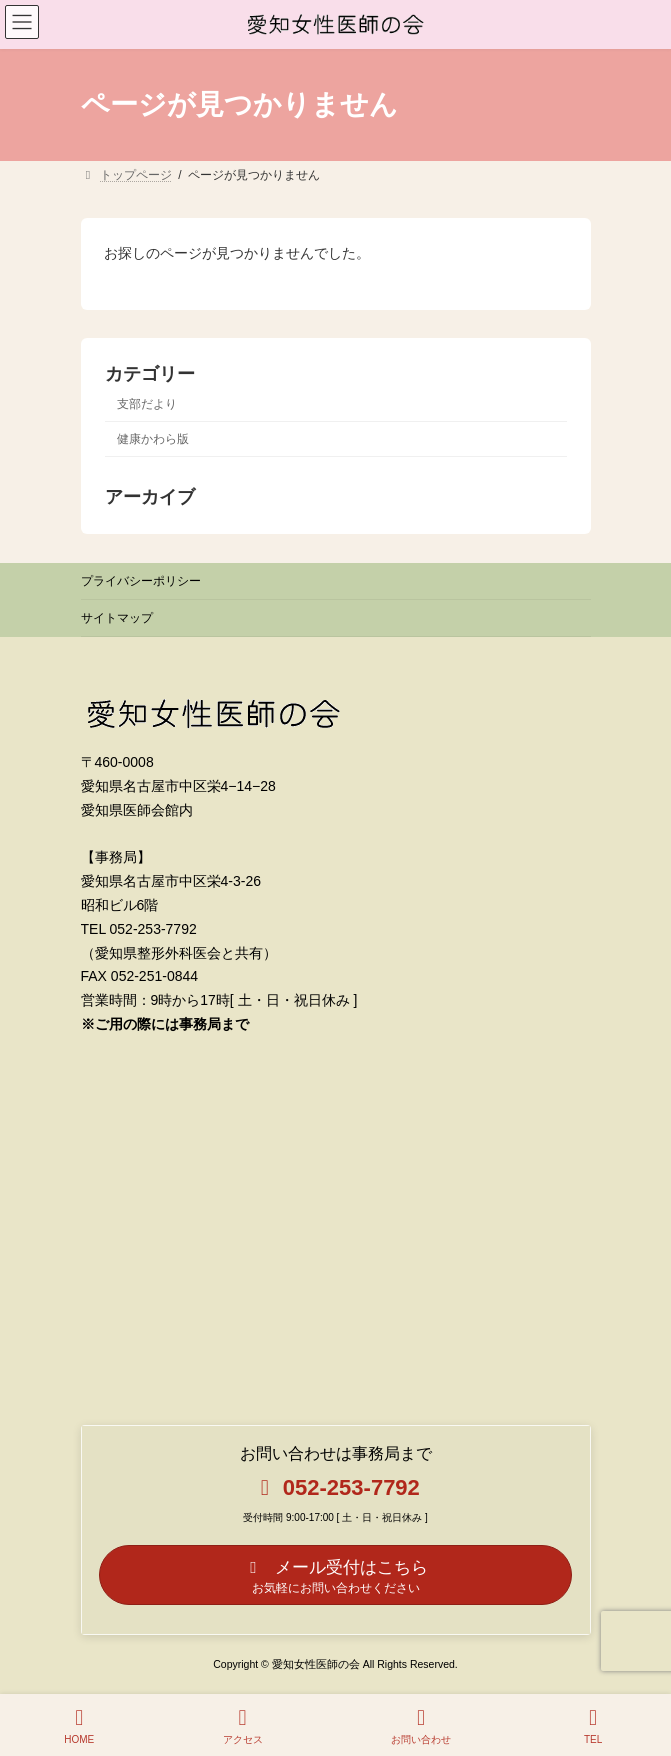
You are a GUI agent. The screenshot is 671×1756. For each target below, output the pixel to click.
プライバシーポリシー (141, 581)
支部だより (147, 404)
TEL (593, 1726)
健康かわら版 (153, 439)
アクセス (243, 1726)
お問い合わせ (421, 1726)
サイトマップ (117, 618)
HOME (79, 1726)
